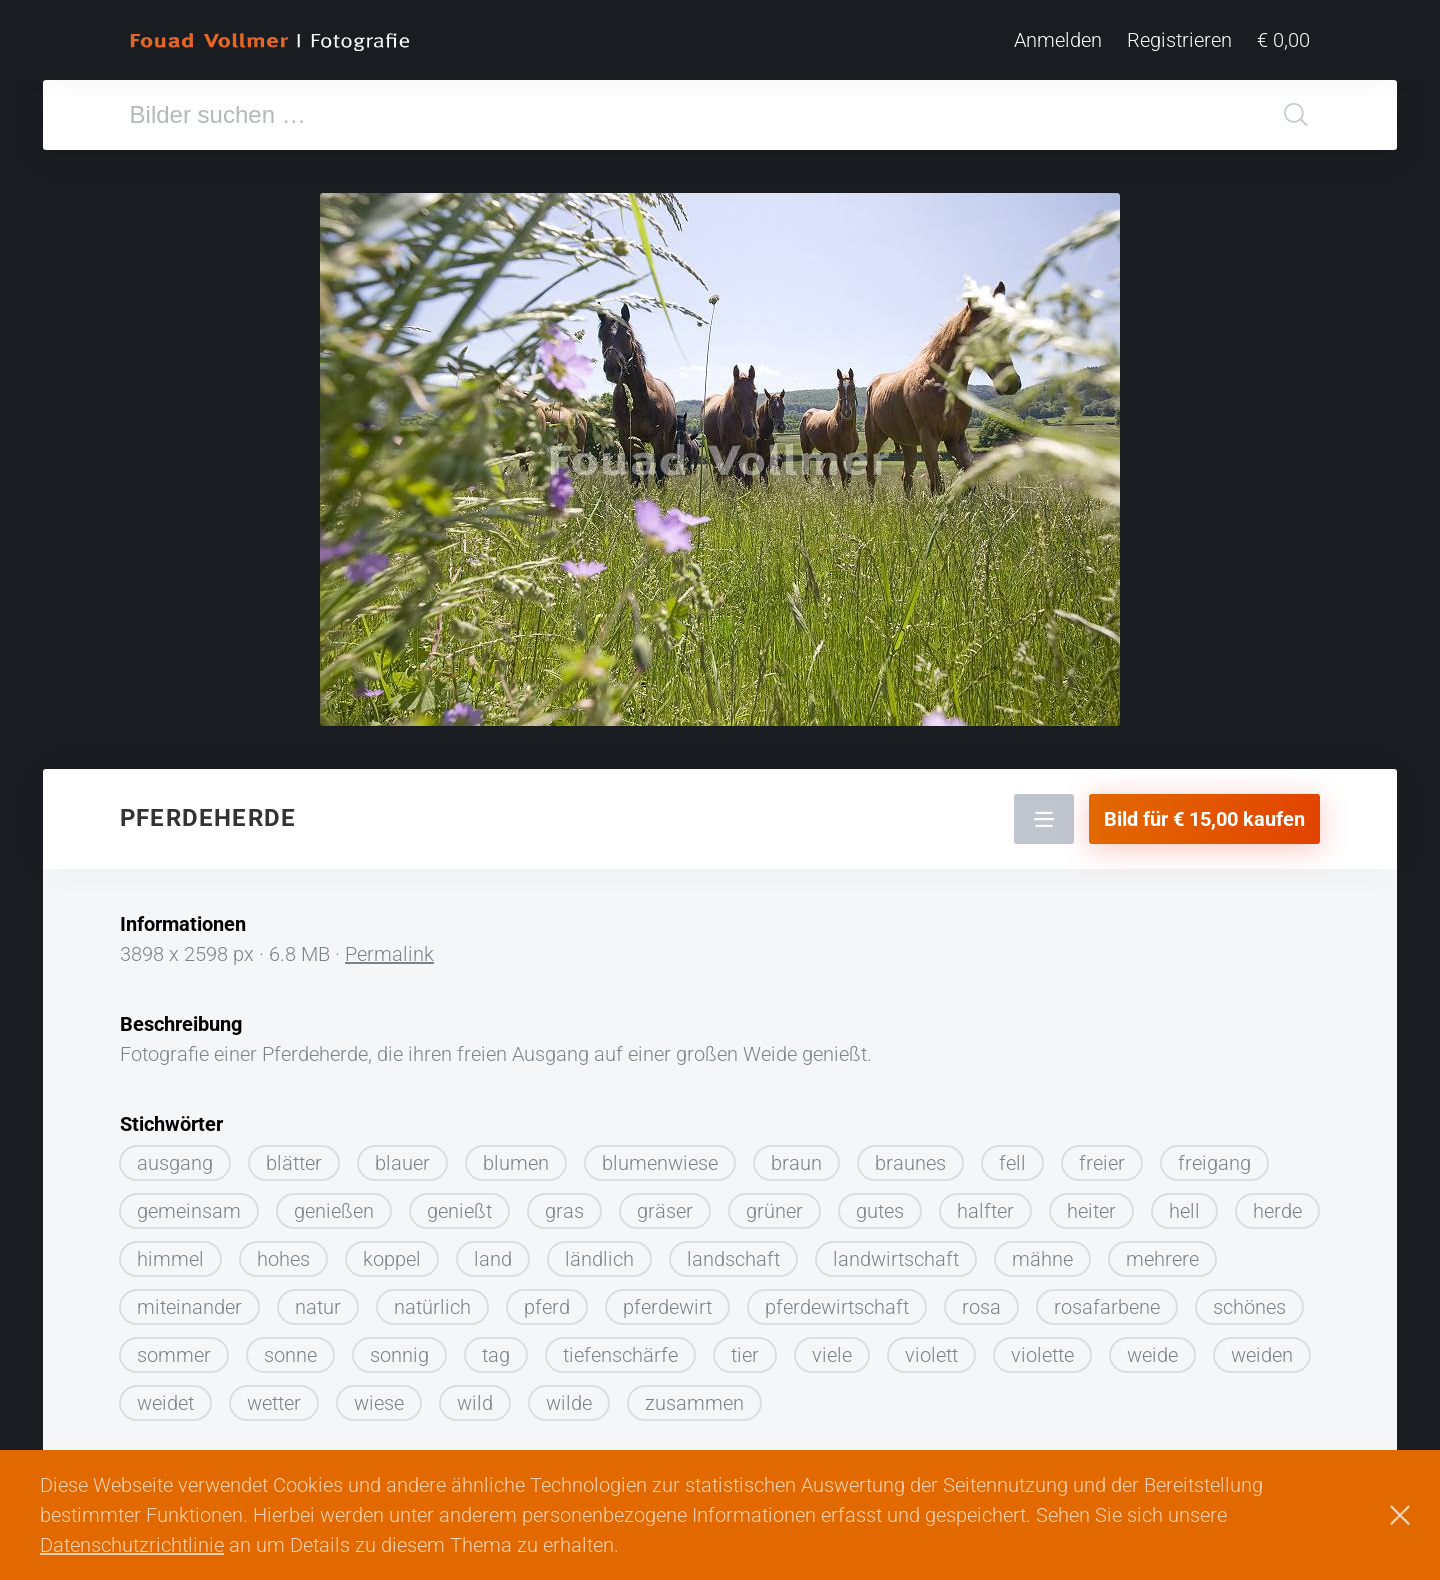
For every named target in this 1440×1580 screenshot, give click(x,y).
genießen (334, 1211)
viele (832, 1355)
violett (931, 1355)
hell (1184, 1211)
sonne (290, 1355)
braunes (910, 1163)
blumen (516, 1163)
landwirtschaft (896, 1259)
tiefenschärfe (620, 1355)
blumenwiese (660, 1163)
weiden (1262, 1355)
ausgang (175, 1163)
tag (496, 1355)
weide (1152, 1355)
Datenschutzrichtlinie (132, 1545)
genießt (459, 1211)
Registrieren (1179, 40)
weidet (165, 1403)
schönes (1249, 1307)
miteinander (189, 1307)
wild (475, 1403)
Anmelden (1058, 40)
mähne (1042, 1259)
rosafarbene (1107, 1307)
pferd (547, 1307)
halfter (985, 1211)
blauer (402, 1163)
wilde (569, 1403)
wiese (379, 1403)
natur (318, 1307)
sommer (174, 1355)
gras (564, 1211)
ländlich (599, 1259)
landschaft (733, 1259)
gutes (880, 1211)
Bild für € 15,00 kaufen (1204, 819)
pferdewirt (667, 1307)
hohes (283, 1259)
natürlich (432, 1307)
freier (1102, 1163)
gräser (665, 1211)
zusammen (694, 1403)
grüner (774, 1211)
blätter (294, 1163)
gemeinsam (189, 1211)
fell (1012, 1163)
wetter (274, 1403)
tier (745, 1355)
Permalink (389, 954)
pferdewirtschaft (837, 1307)
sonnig (399, 1355)
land (493, 1259)
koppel (392, 1259)
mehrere (1162, 1259)
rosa (981, 1307)
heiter (1091, 1211)
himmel (170, 1259)
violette (1042, 1355)
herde (1277, 1211)
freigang (1214, 1163)
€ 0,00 (1283, 40)
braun (796, 1163)
